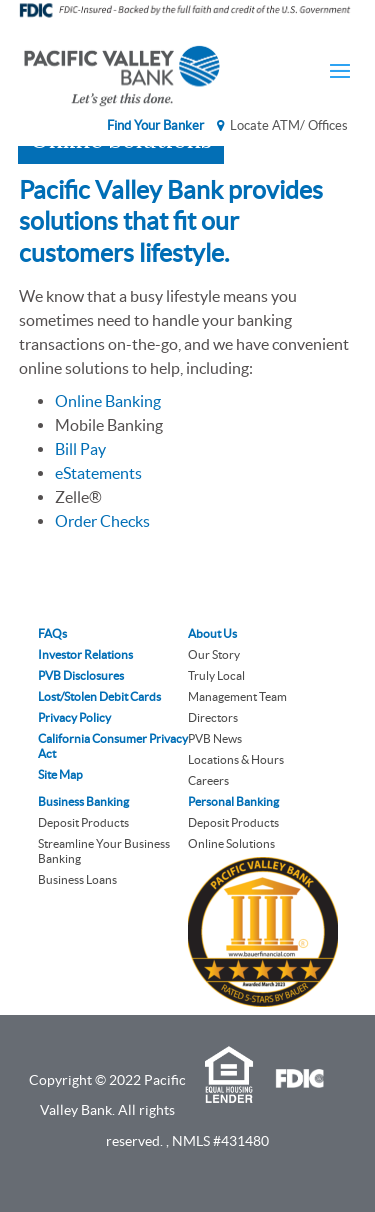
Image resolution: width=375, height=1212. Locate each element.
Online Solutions (231, 843)
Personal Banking (233, 801)
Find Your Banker (155, 125)
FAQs (52, 633)
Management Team (237, 696)
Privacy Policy (74, 717)
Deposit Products (83, 822)
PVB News (215, 738)
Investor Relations (85, 654)
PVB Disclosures (81, 675)
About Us (212, 633)
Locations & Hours (236, 759)
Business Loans (77, 879)
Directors (213, 717)
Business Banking (83, 801)
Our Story (214, 654)
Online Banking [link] (108, 401)
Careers (208, 780)
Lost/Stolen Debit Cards (99, 696)
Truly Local (216, 675)
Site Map (60, 774)
